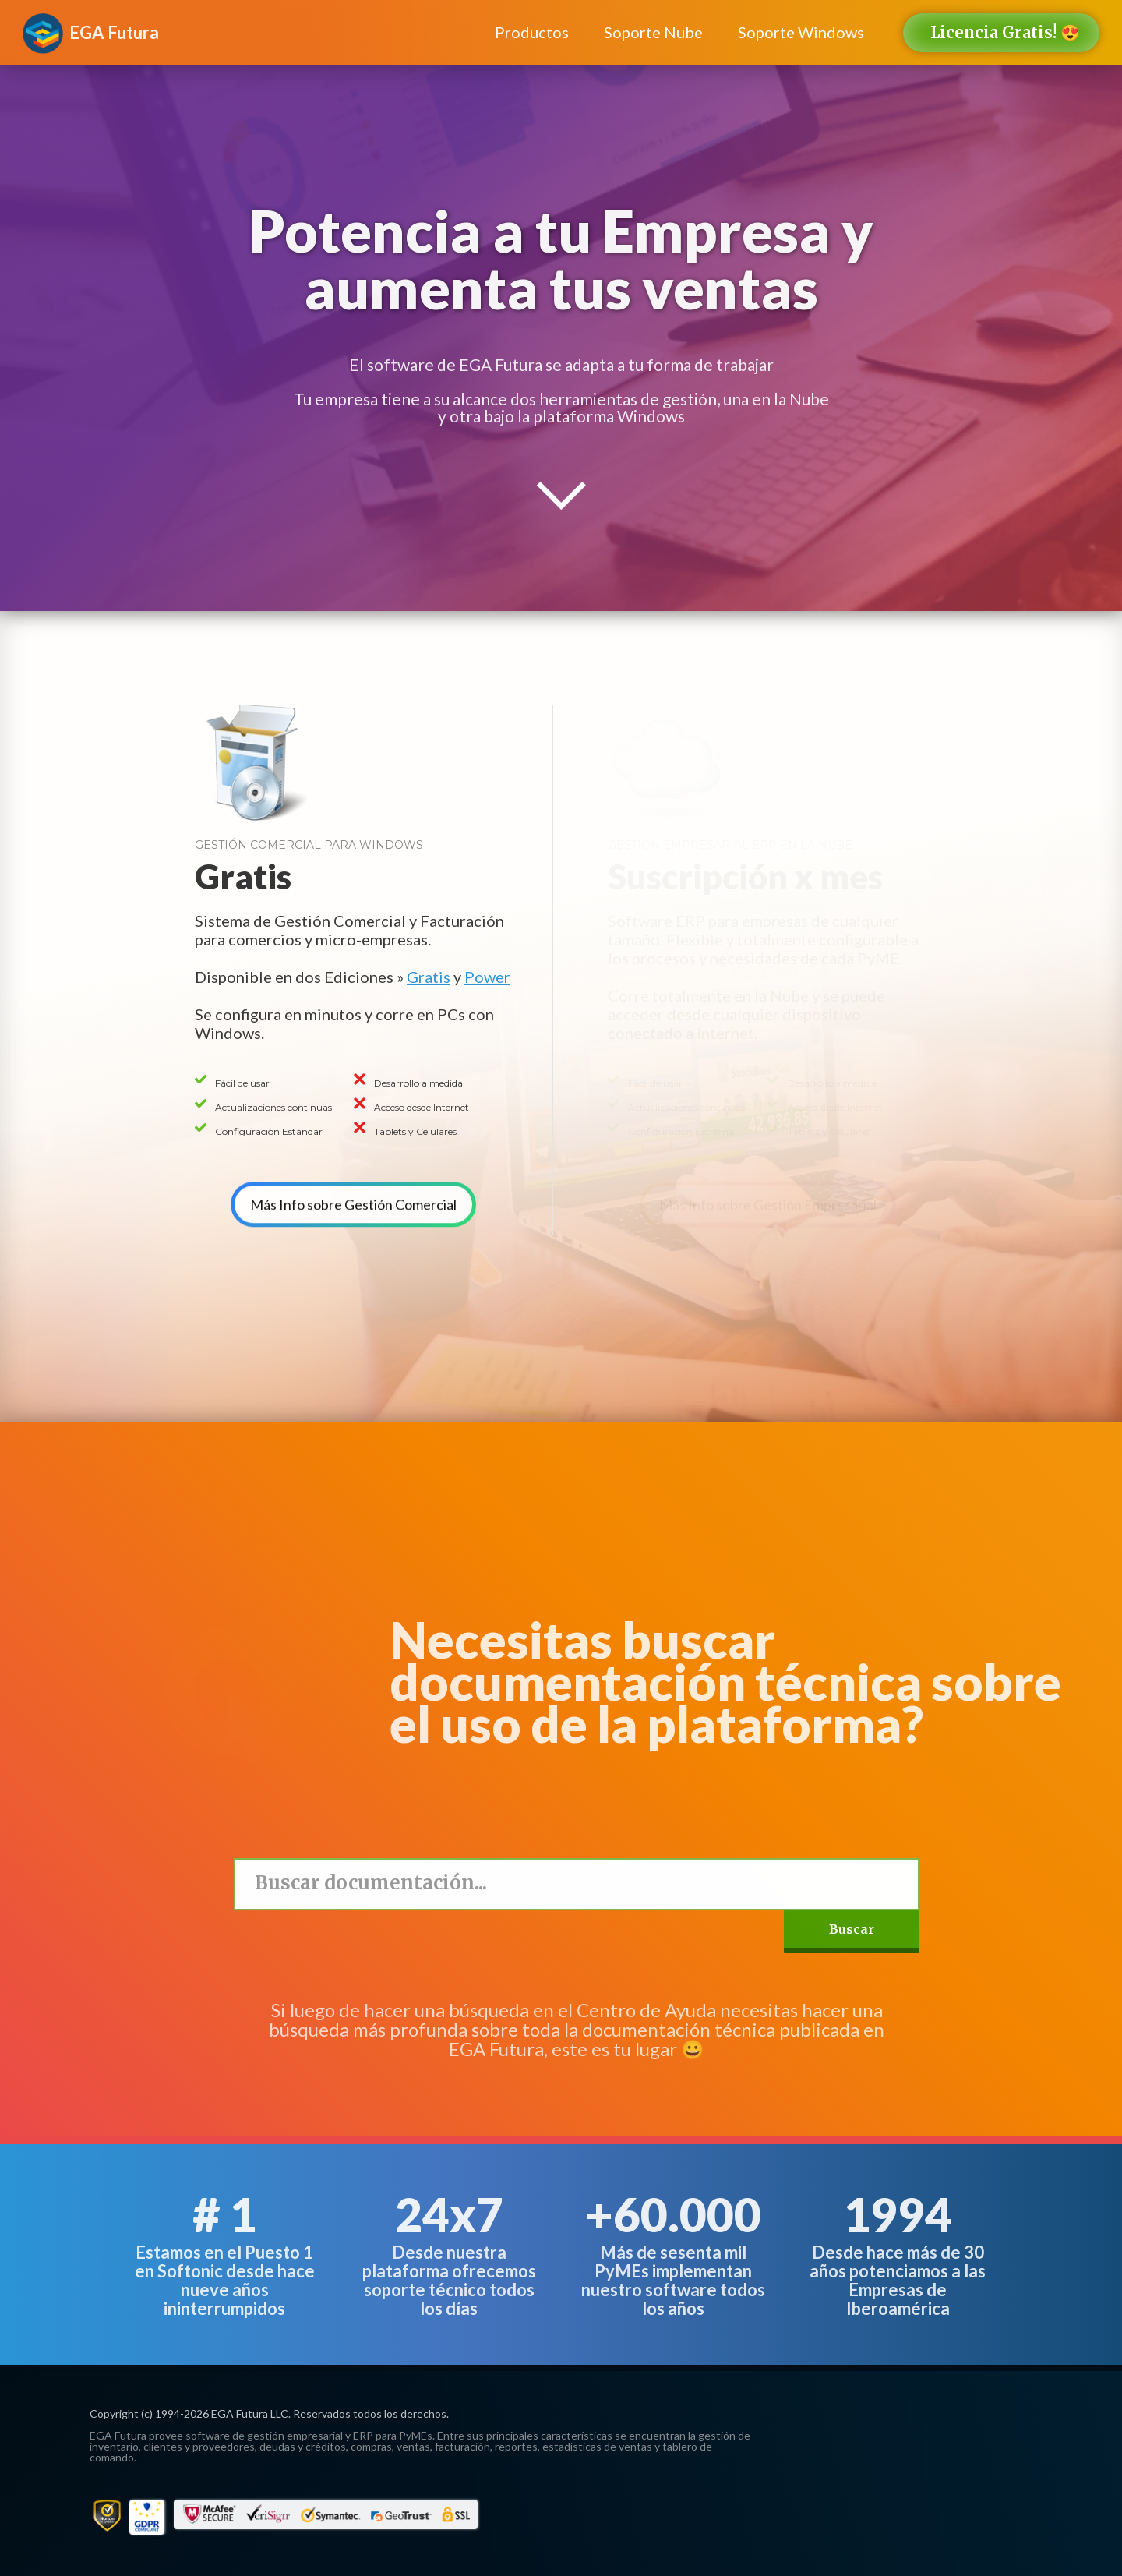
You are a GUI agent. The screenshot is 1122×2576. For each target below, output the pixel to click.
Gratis (428, 976)
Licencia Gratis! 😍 (1005, 32)
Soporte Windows (801, 32)
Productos (532, 32)
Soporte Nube (653, 32)
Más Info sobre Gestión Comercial (353, 1186)
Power (487, 976)
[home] (114, 25)
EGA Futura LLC (249, 2413)
